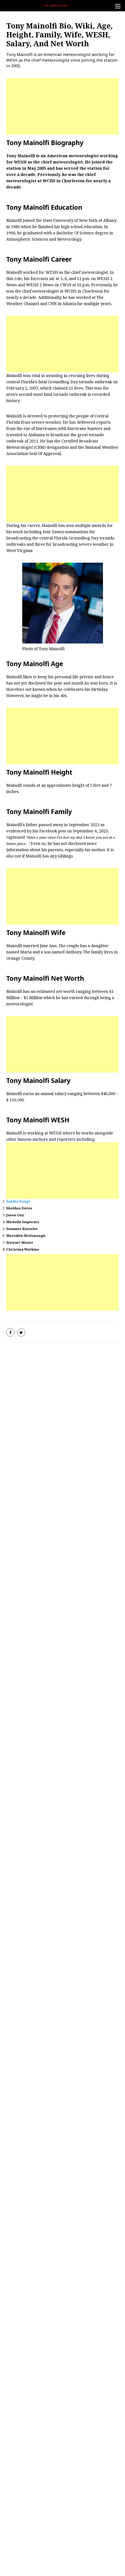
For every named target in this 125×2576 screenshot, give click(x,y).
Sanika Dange (18, 1201)
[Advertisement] (62, 106)
